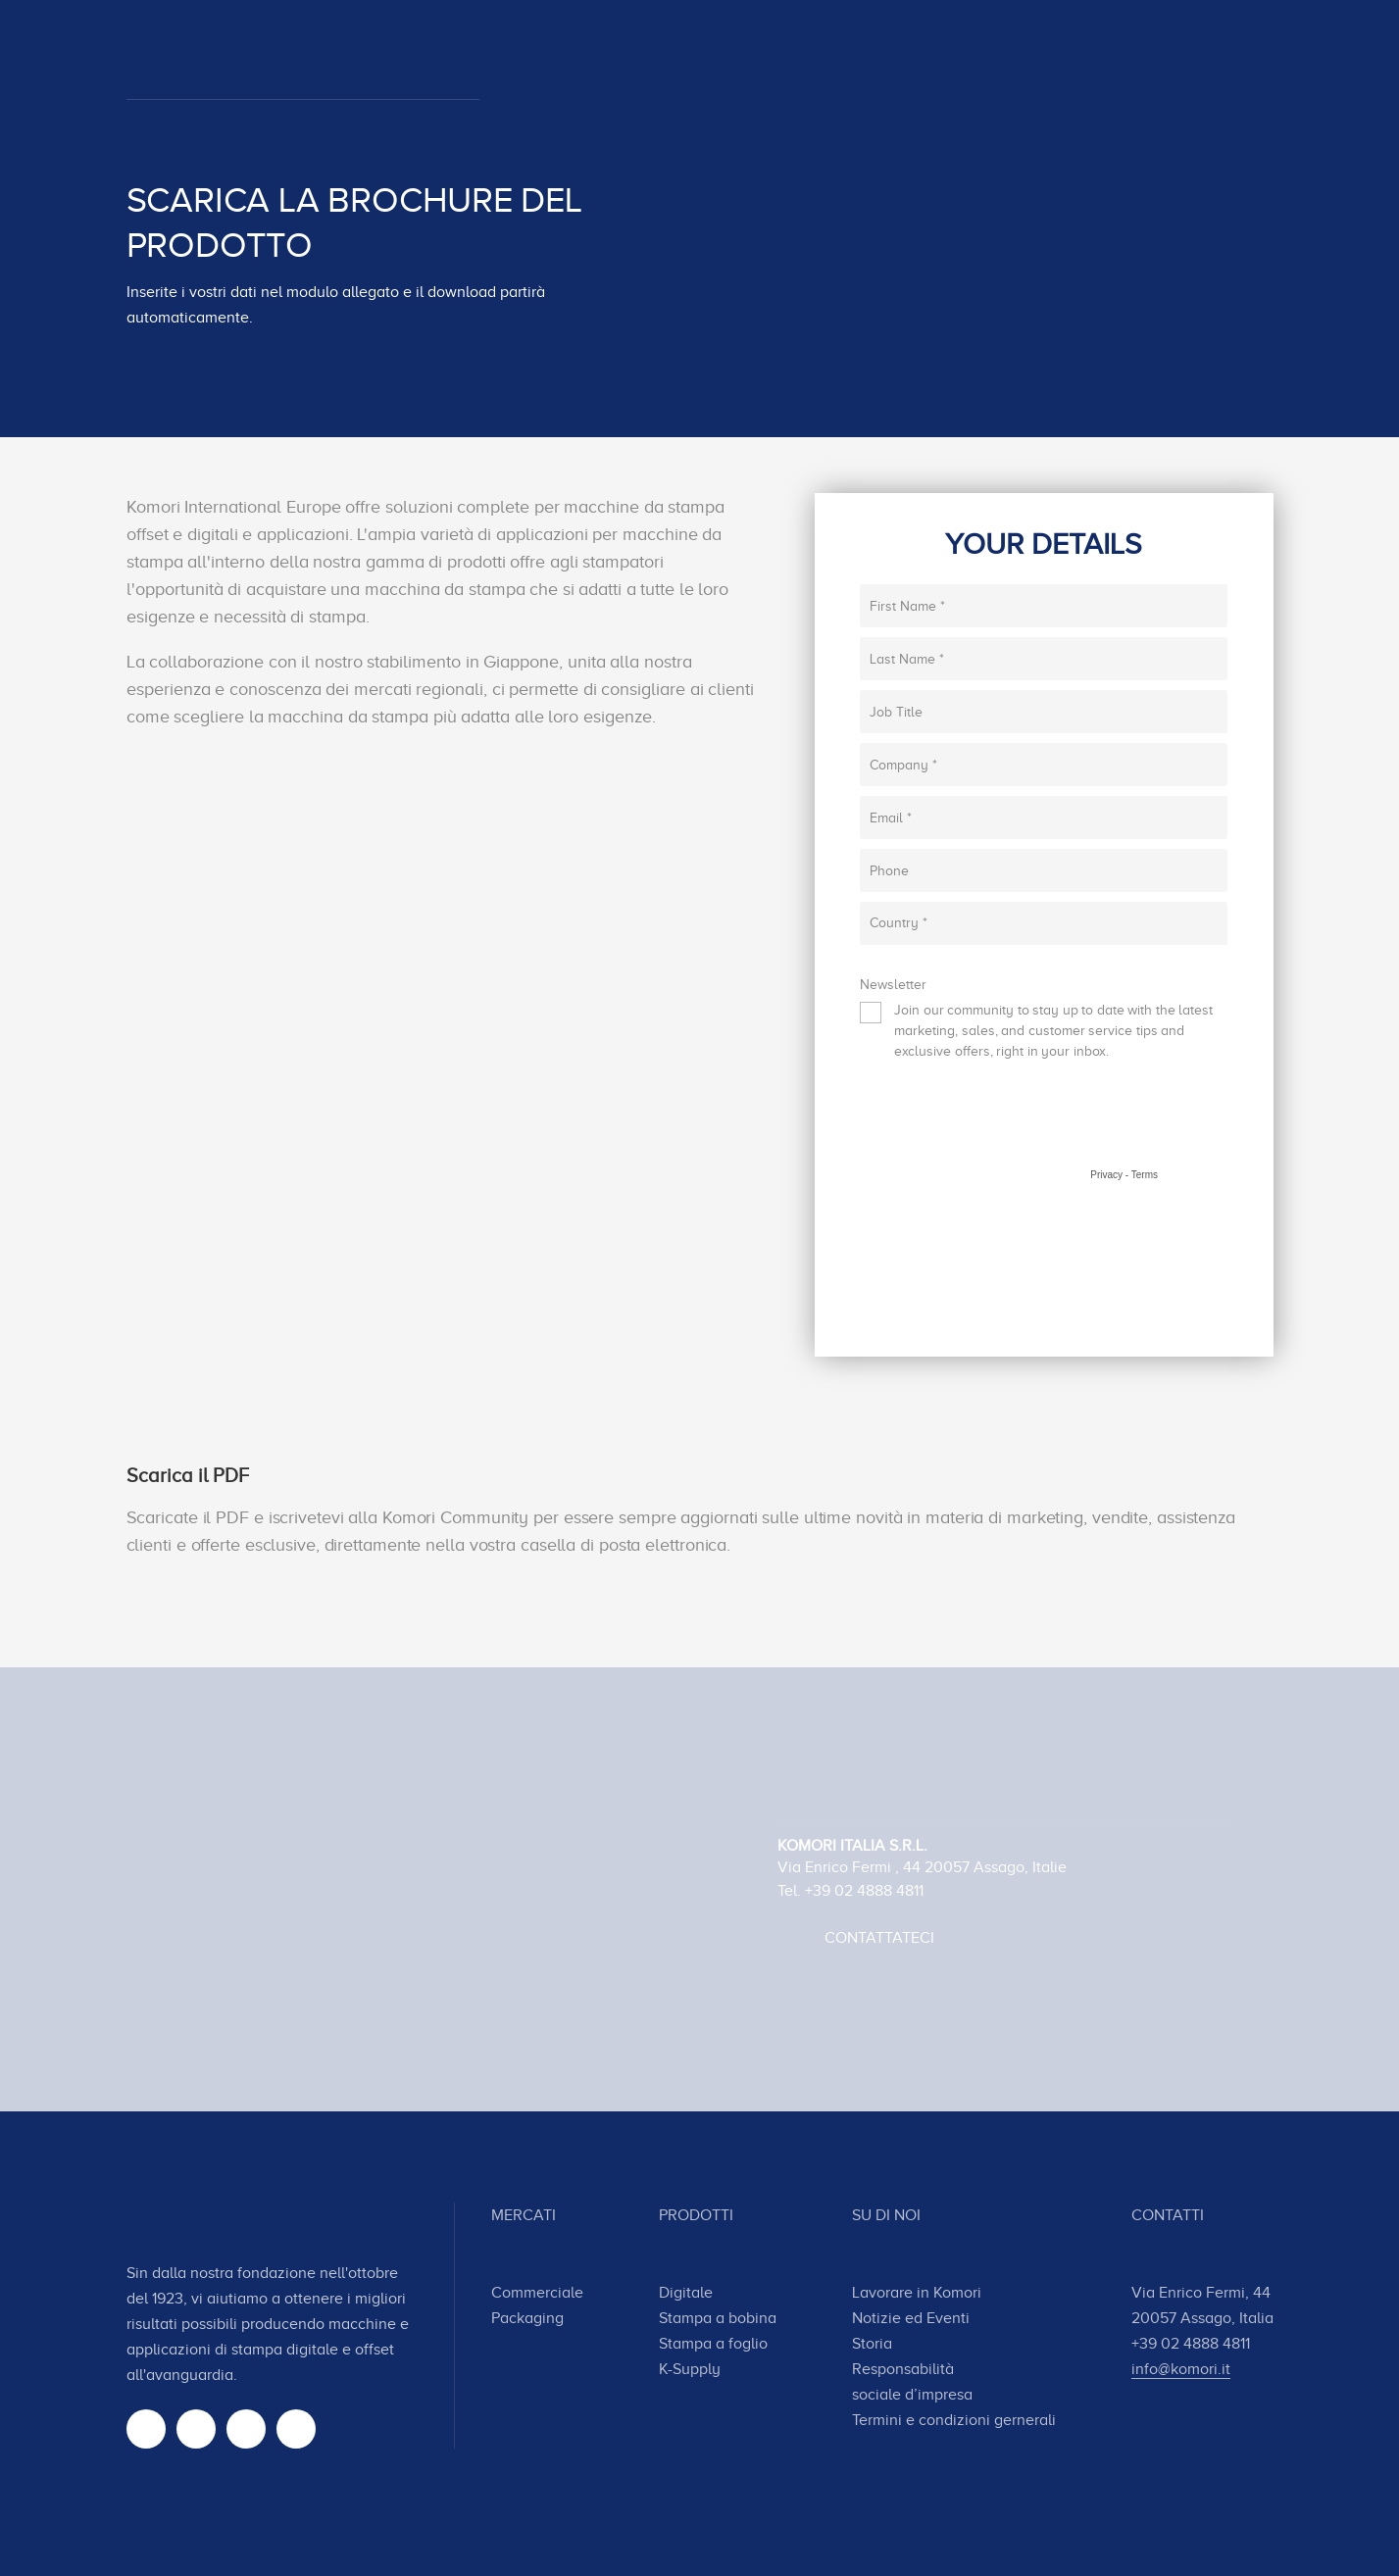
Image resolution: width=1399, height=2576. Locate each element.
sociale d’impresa (912, 2394)
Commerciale (537, 2293)
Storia (872, 2344)
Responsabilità (903, 2369)
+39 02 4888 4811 (864, 1891)
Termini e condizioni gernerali (954, 2420)
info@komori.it (1180, 2369)
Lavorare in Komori (916, 2293)
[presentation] (1009, 1129)
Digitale (686, 2293)
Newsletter (893, 984)
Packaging (527, 2318)
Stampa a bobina (717, 2318)
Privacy (1106, 1174)
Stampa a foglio (713, 2344)
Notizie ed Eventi (911, 2318)
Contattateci (879, 1938)
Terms (1144, 1174)
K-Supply (690, 2369)
